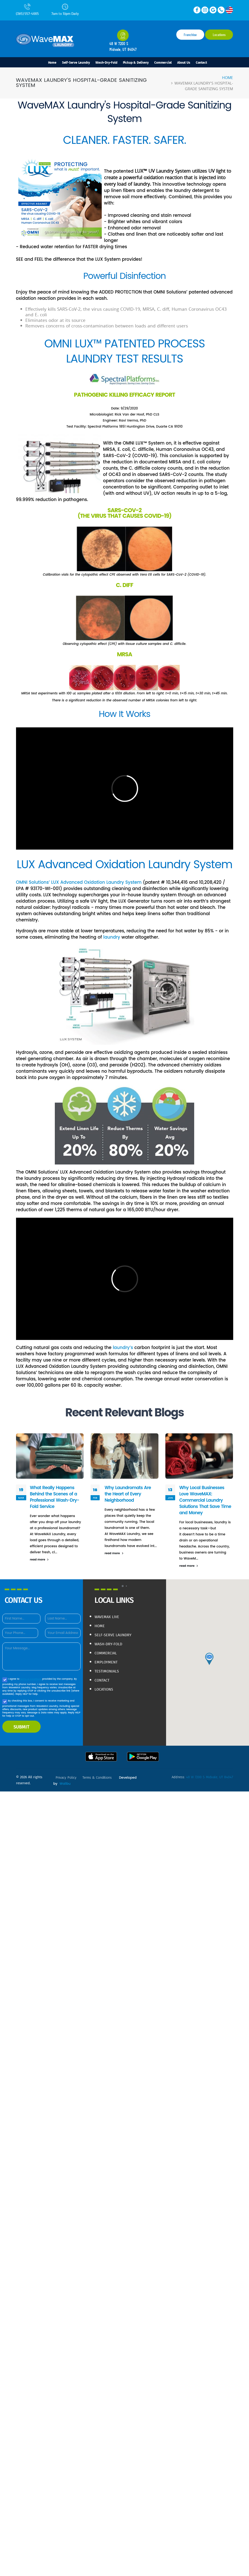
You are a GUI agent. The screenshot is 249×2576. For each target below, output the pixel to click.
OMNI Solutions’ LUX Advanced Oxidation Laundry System (79, 882)
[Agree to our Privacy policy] (4, 1679)
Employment (107, 1661)
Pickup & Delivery (136, 62)
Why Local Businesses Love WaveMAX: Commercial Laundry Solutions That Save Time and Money (202, 1500)
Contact (201, 62)
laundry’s (122, 1347)
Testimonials (108, 1669)
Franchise (190, 35)
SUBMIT (21, 1726)
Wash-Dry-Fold (106, 62)
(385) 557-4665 (27, 9)
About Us (183, 62)
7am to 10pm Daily (65, 10)
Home (52, 62)
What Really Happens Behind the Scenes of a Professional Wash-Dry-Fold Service (55, 1497)
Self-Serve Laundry (76, 62)
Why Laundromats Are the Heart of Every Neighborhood (129, 1493)
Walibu (87, 1783)
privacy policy (67, 1777)
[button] (122, 1586)
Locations (219, 35)
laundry (111, 937)
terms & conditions (31, 1678)
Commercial (163, 62)
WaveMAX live (108, 1616)
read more (39, 1559)
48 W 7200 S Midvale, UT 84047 (208, 1777)
